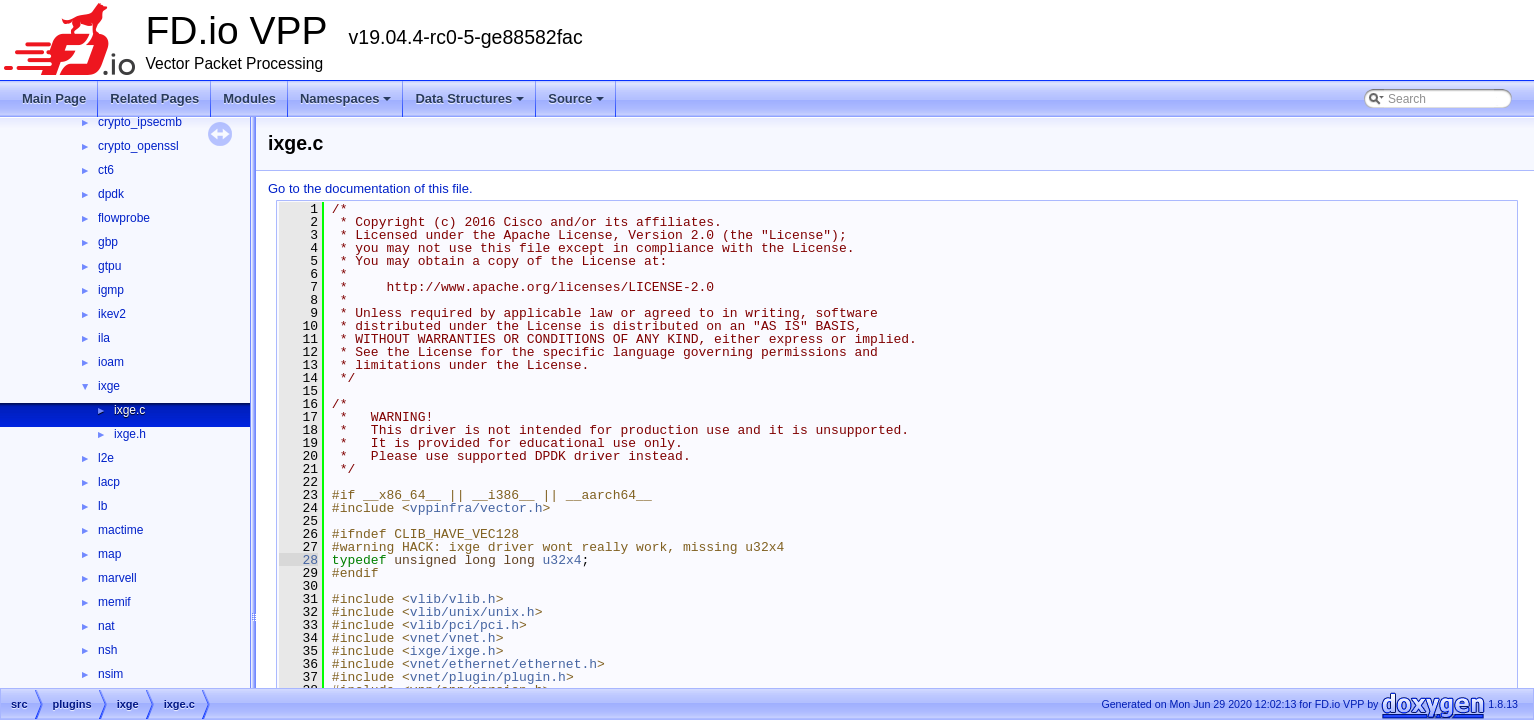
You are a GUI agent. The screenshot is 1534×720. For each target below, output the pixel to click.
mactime (120, 530)
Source (577, 104)
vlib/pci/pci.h (464, 625)
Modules (249, 98)
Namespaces (347, 104)
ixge (109, 386)
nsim (110, 674)
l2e (106, 458)
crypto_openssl (138, 146)
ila (104, 338)
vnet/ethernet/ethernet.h (503, 664)
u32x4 (562, 560)
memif (114, 602)
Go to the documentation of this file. (370, 188)
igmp (111, 290)
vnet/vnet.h (453, 638)
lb (102, 506)
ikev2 (112, 314)
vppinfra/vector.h (476, 508)
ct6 (106, 170)
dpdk (111, 194)
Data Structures (471, 104)
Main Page (54, 98)
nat (106, 626)
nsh (107, 650)
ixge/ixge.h (453, 651)
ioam (111, 362)
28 (298, 560)
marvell (117, 578)
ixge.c (129, 410)
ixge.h (130, 434)
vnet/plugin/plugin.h (488, 677)
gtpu (109, 266)
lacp (109, 482)
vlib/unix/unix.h (472, 612)
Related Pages (154, 98)
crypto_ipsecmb (140, 122)
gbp (108, 242)
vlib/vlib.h (453, 599)
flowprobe (124, 218)
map (109, 554)
